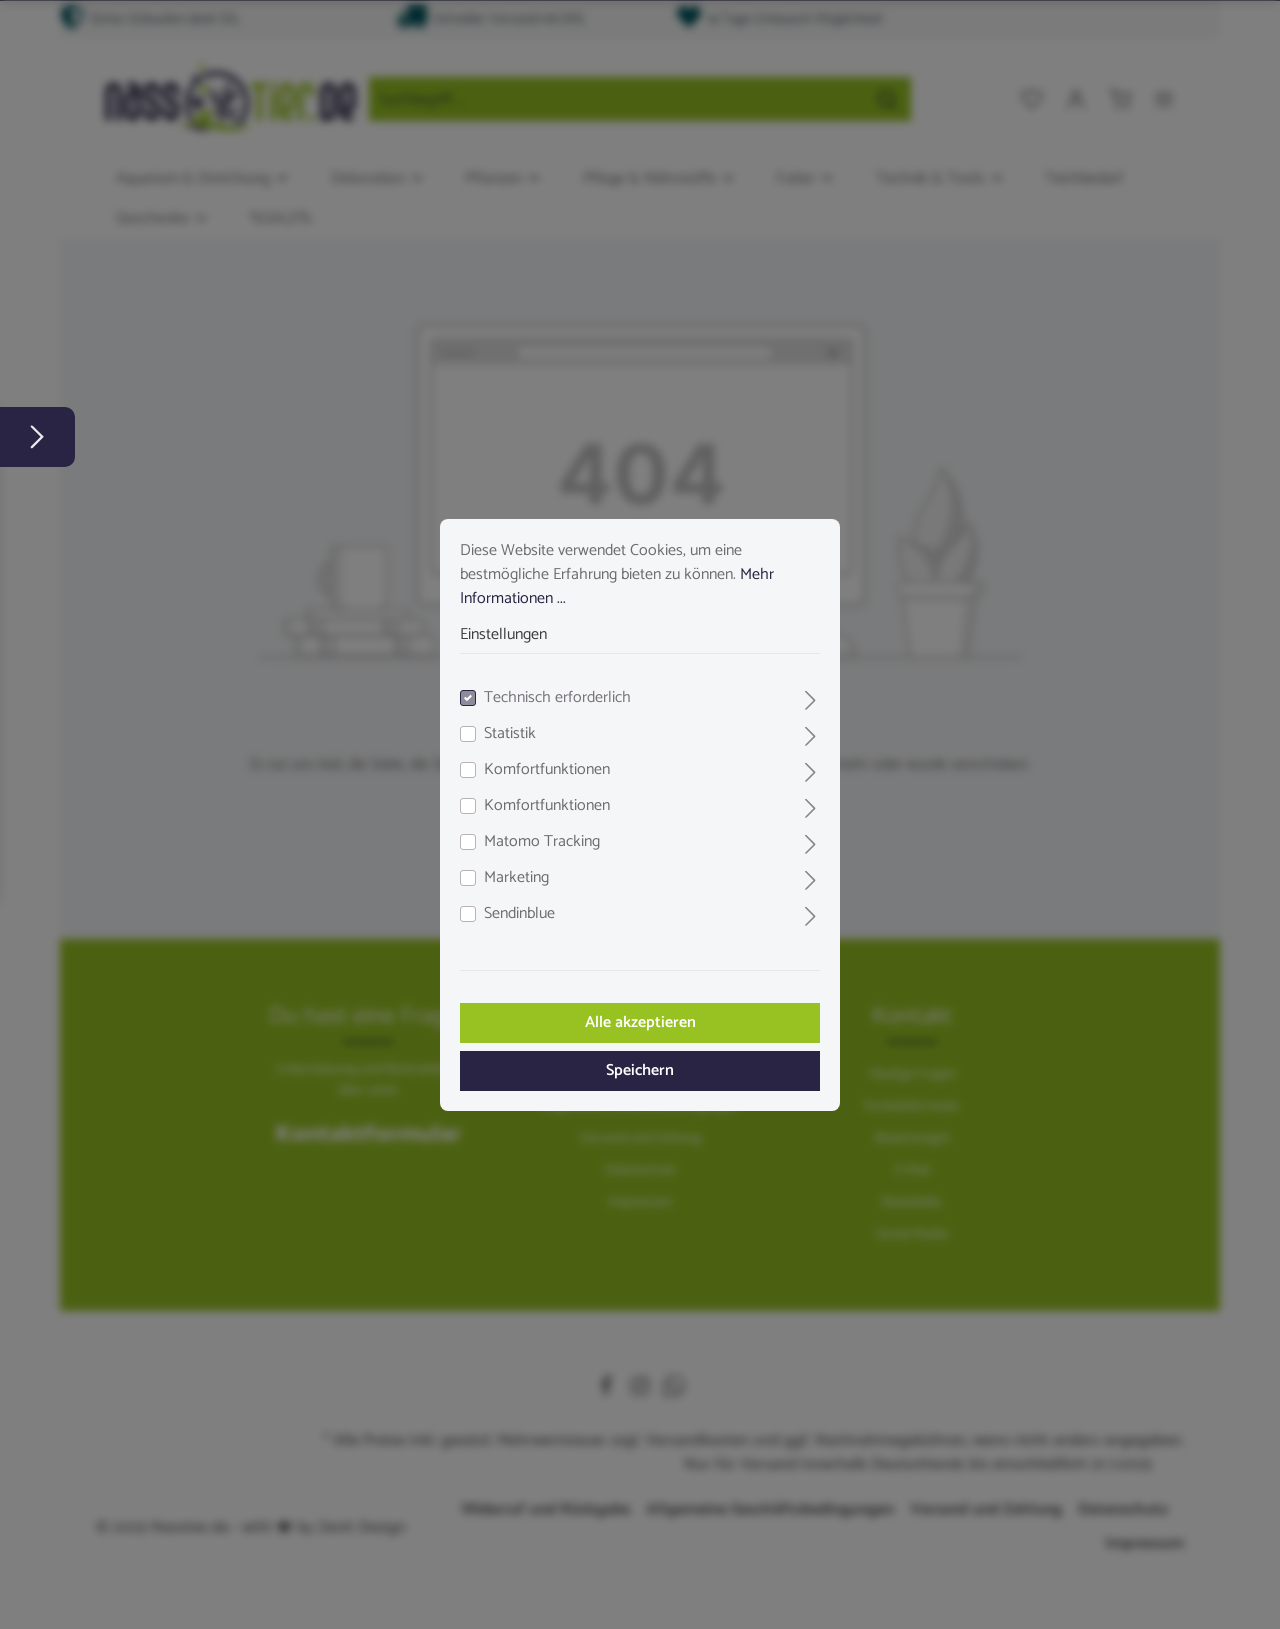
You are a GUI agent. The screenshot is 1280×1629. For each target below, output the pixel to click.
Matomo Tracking (542, 842)
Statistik (510, 734)
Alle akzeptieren (640, 1022)
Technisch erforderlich (557, 698)
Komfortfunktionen (547, 770)
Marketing (516, 878)
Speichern (640, 1070)
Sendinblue (519, 914)
